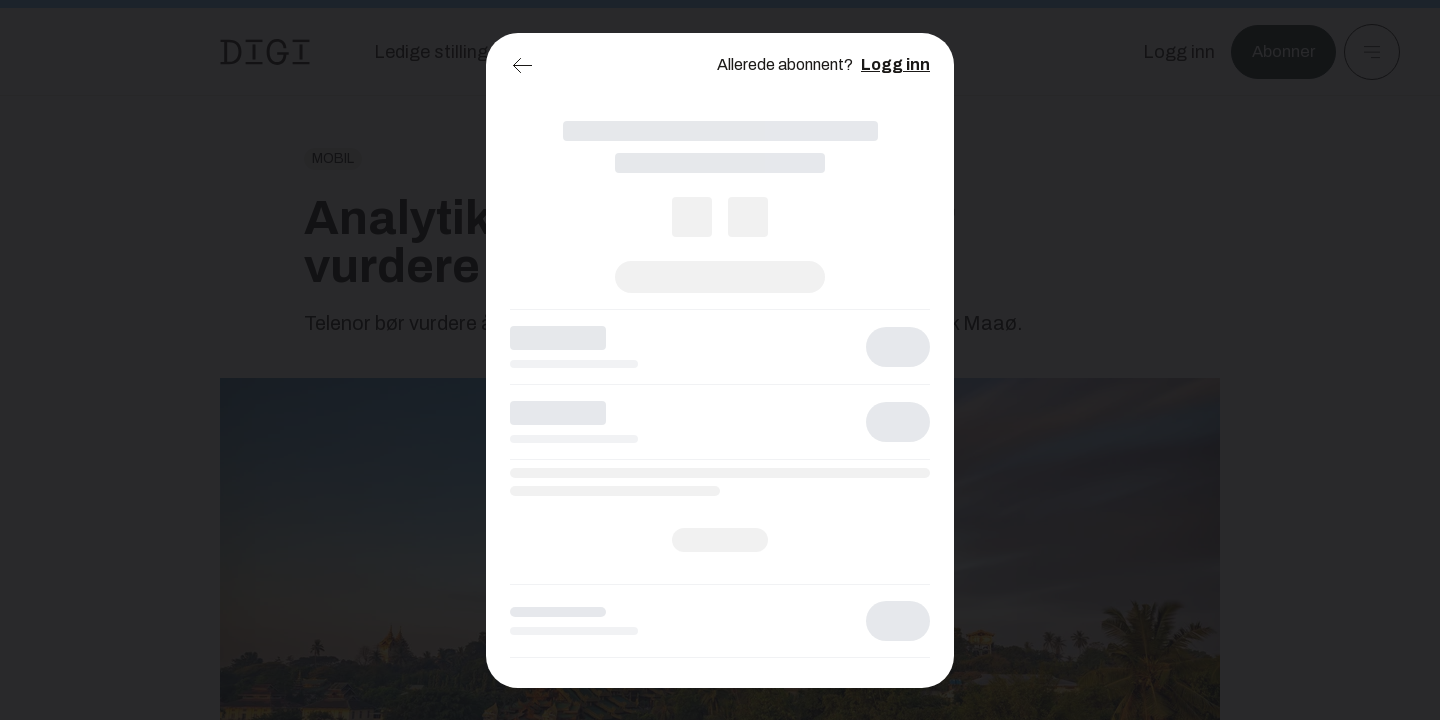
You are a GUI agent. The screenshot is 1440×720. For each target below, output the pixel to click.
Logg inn (895, 64)
